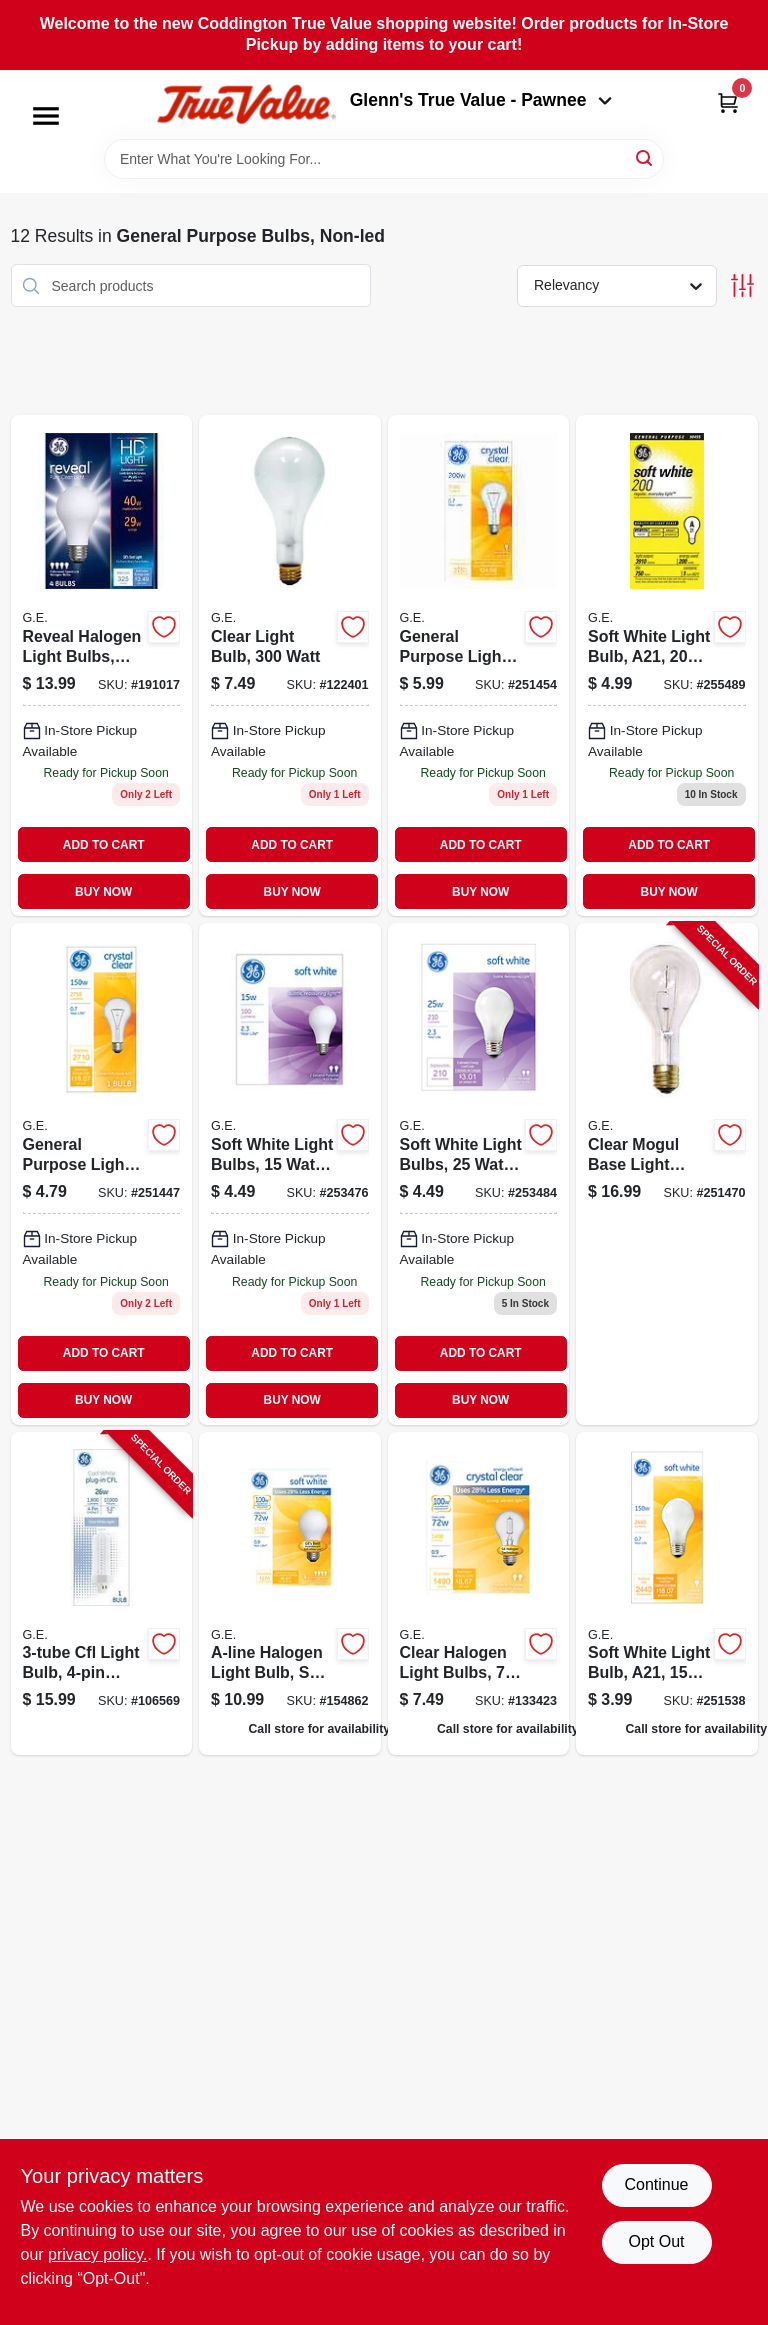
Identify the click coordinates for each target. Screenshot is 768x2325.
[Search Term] (384, 159)
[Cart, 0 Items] (728, 102)
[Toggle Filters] (742, 285)
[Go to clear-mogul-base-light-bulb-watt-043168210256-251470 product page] (667, 1173)
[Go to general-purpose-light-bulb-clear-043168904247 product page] (102, 1173)
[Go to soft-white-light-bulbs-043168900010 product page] (290, 1173)
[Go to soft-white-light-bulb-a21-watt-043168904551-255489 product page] (667, 665)
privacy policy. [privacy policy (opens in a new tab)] (97, 2254)
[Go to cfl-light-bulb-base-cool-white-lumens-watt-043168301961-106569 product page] (102, 1593)
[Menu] (46, 116)
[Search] (645, 157)
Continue (656, 2184)
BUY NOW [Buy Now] (103, 892)
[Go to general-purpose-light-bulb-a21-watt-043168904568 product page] (479, 665)
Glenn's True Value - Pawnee (481, 100)
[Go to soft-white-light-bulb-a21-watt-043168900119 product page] (667, 1593)
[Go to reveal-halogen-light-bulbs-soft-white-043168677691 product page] (102, 665)
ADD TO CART (104, 845)
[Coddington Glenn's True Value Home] (246, 104)
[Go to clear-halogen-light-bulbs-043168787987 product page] (479, 1593)
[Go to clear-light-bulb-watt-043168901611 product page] (290, 665)
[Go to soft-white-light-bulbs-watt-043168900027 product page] (479, 1173)
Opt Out (656, 2241)
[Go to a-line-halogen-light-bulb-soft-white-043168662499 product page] (290, 1593)
